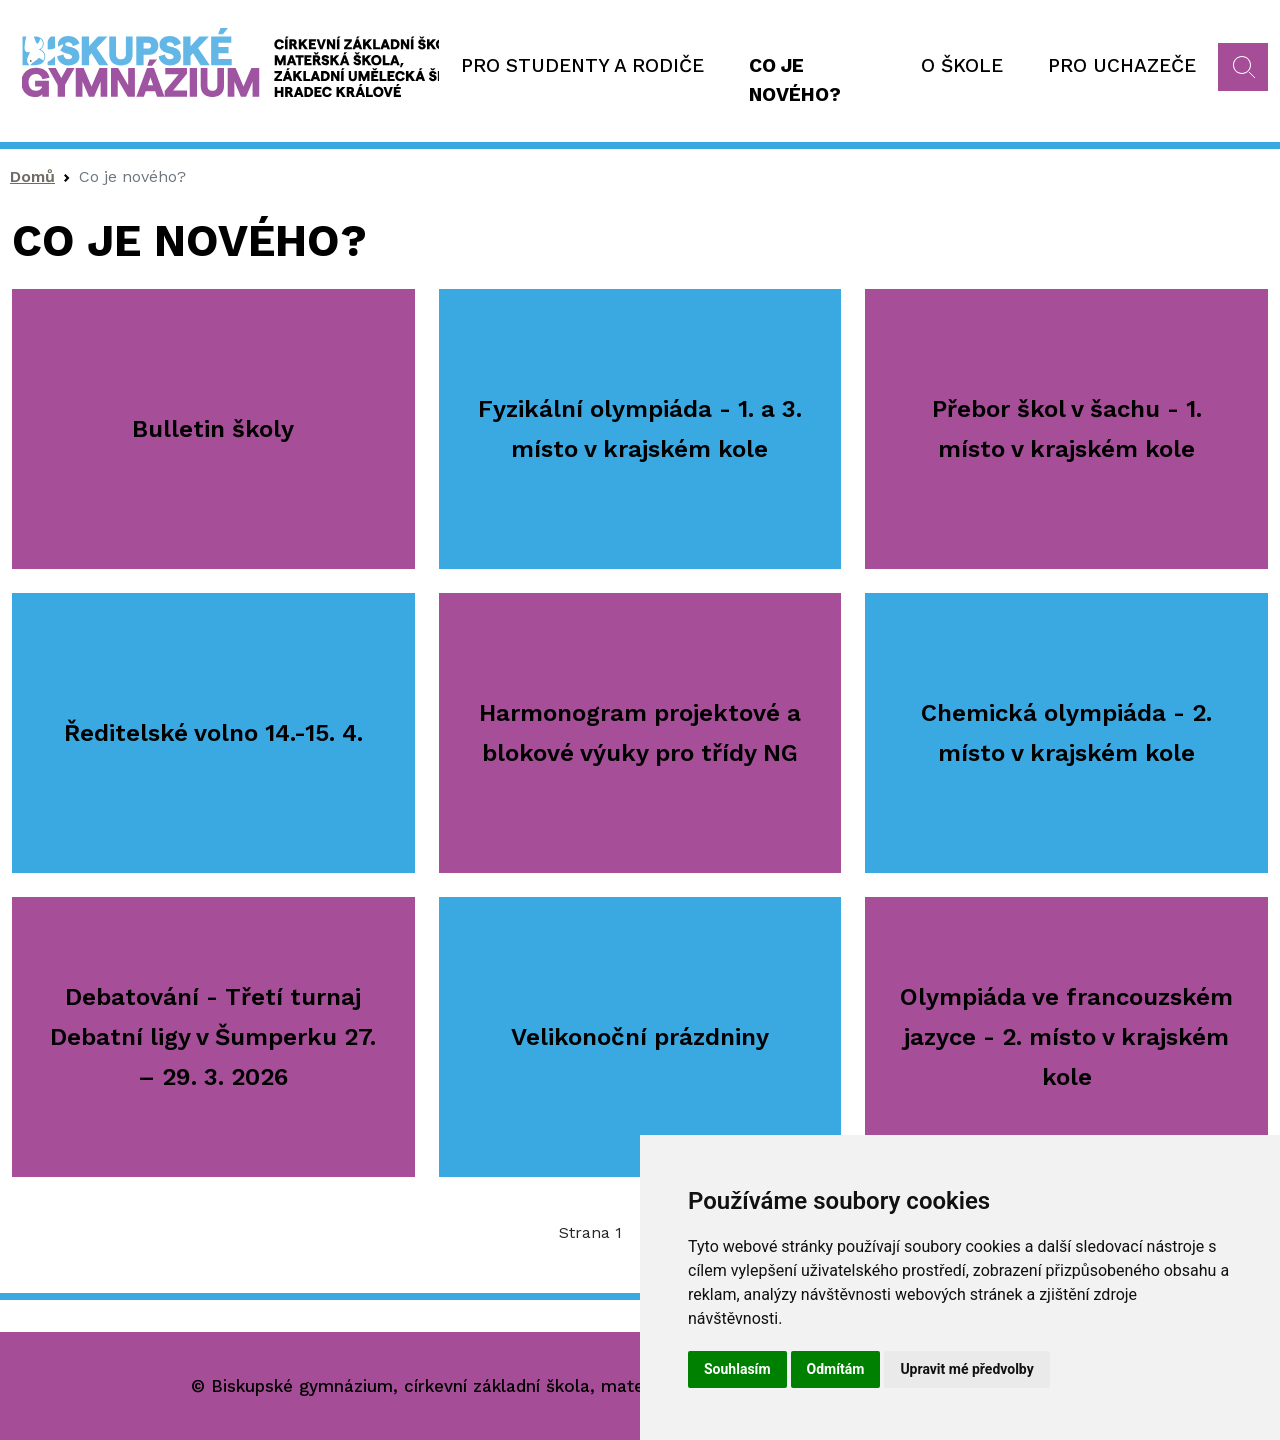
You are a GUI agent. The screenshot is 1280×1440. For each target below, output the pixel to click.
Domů (32, 176)
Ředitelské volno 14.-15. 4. (213, 733)
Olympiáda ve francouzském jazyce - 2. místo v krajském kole (1066, 1037)
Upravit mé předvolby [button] (966, 1369)
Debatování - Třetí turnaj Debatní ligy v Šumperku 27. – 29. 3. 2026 (213, 1037)
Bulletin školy (213, 429)
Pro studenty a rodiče (582, 65)
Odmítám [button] (836, 1369)
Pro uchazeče (1122, 65)
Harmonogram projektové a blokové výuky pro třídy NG (640, 733)
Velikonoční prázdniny (640, 1037)
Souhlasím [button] (737, 1369)
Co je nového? (795, 80)
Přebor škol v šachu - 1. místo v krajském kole (1067, 429)
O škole (962, 65)
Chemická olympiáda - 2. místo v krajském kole (1066, 733)
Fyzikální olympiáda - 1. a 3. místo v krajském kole (640, 429)
